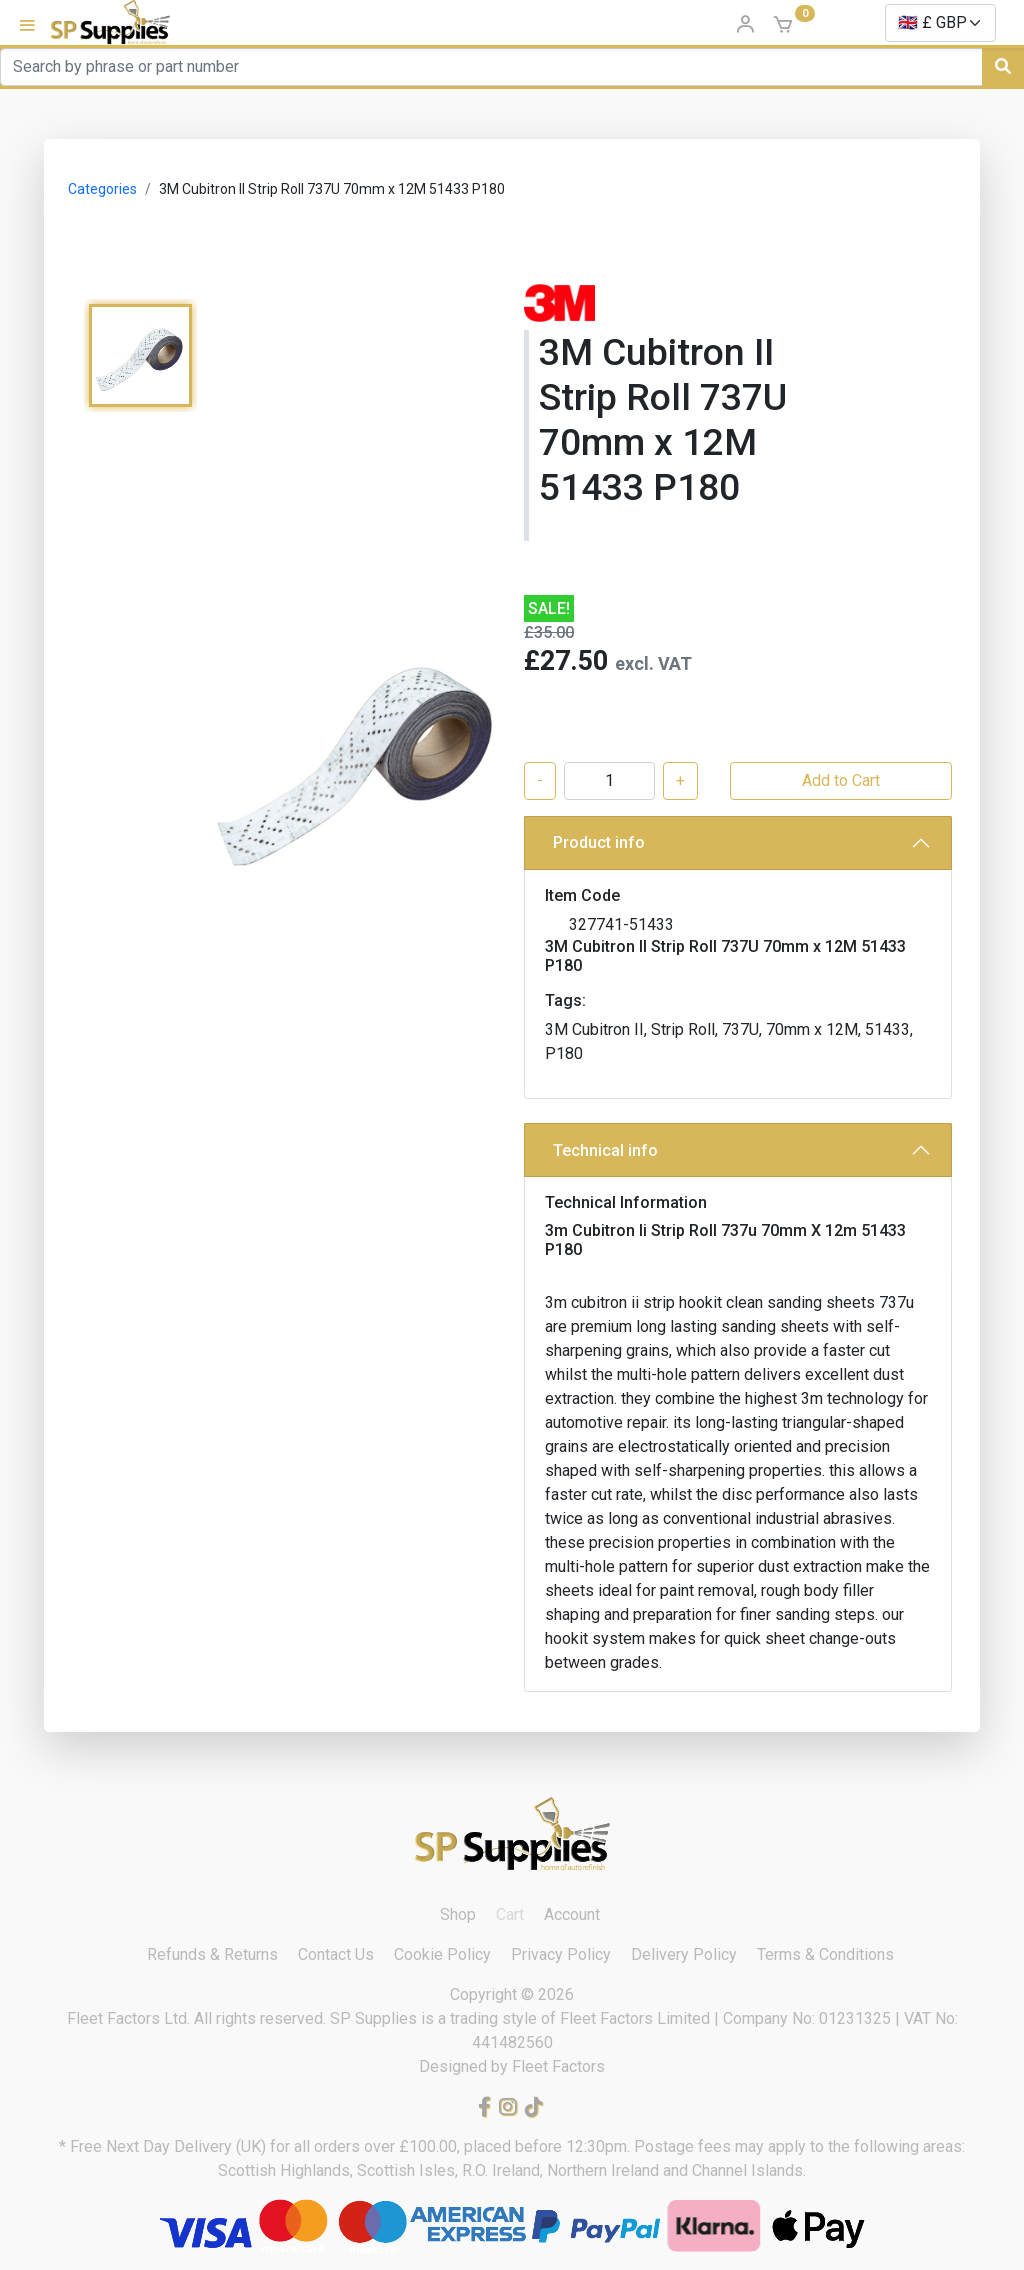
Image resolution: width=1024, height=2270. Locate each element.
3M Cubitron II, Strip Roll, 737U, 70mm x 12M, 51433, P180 (729, 1041)
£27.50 (566, 661)
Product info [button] (599, 842)
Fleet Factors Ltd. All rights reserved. (198, 2018)
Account (572, 1914)
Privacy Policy (561, 1954)
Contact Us (336, 1954)
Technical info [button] (605, 1150)
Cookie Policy (442, 1954)
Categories (102, 189)
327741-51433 (621, 924)
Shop (458, 1914)
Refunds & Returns (212, 1954)
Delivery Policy (684, 1954)
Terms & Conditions (825, 1954)
